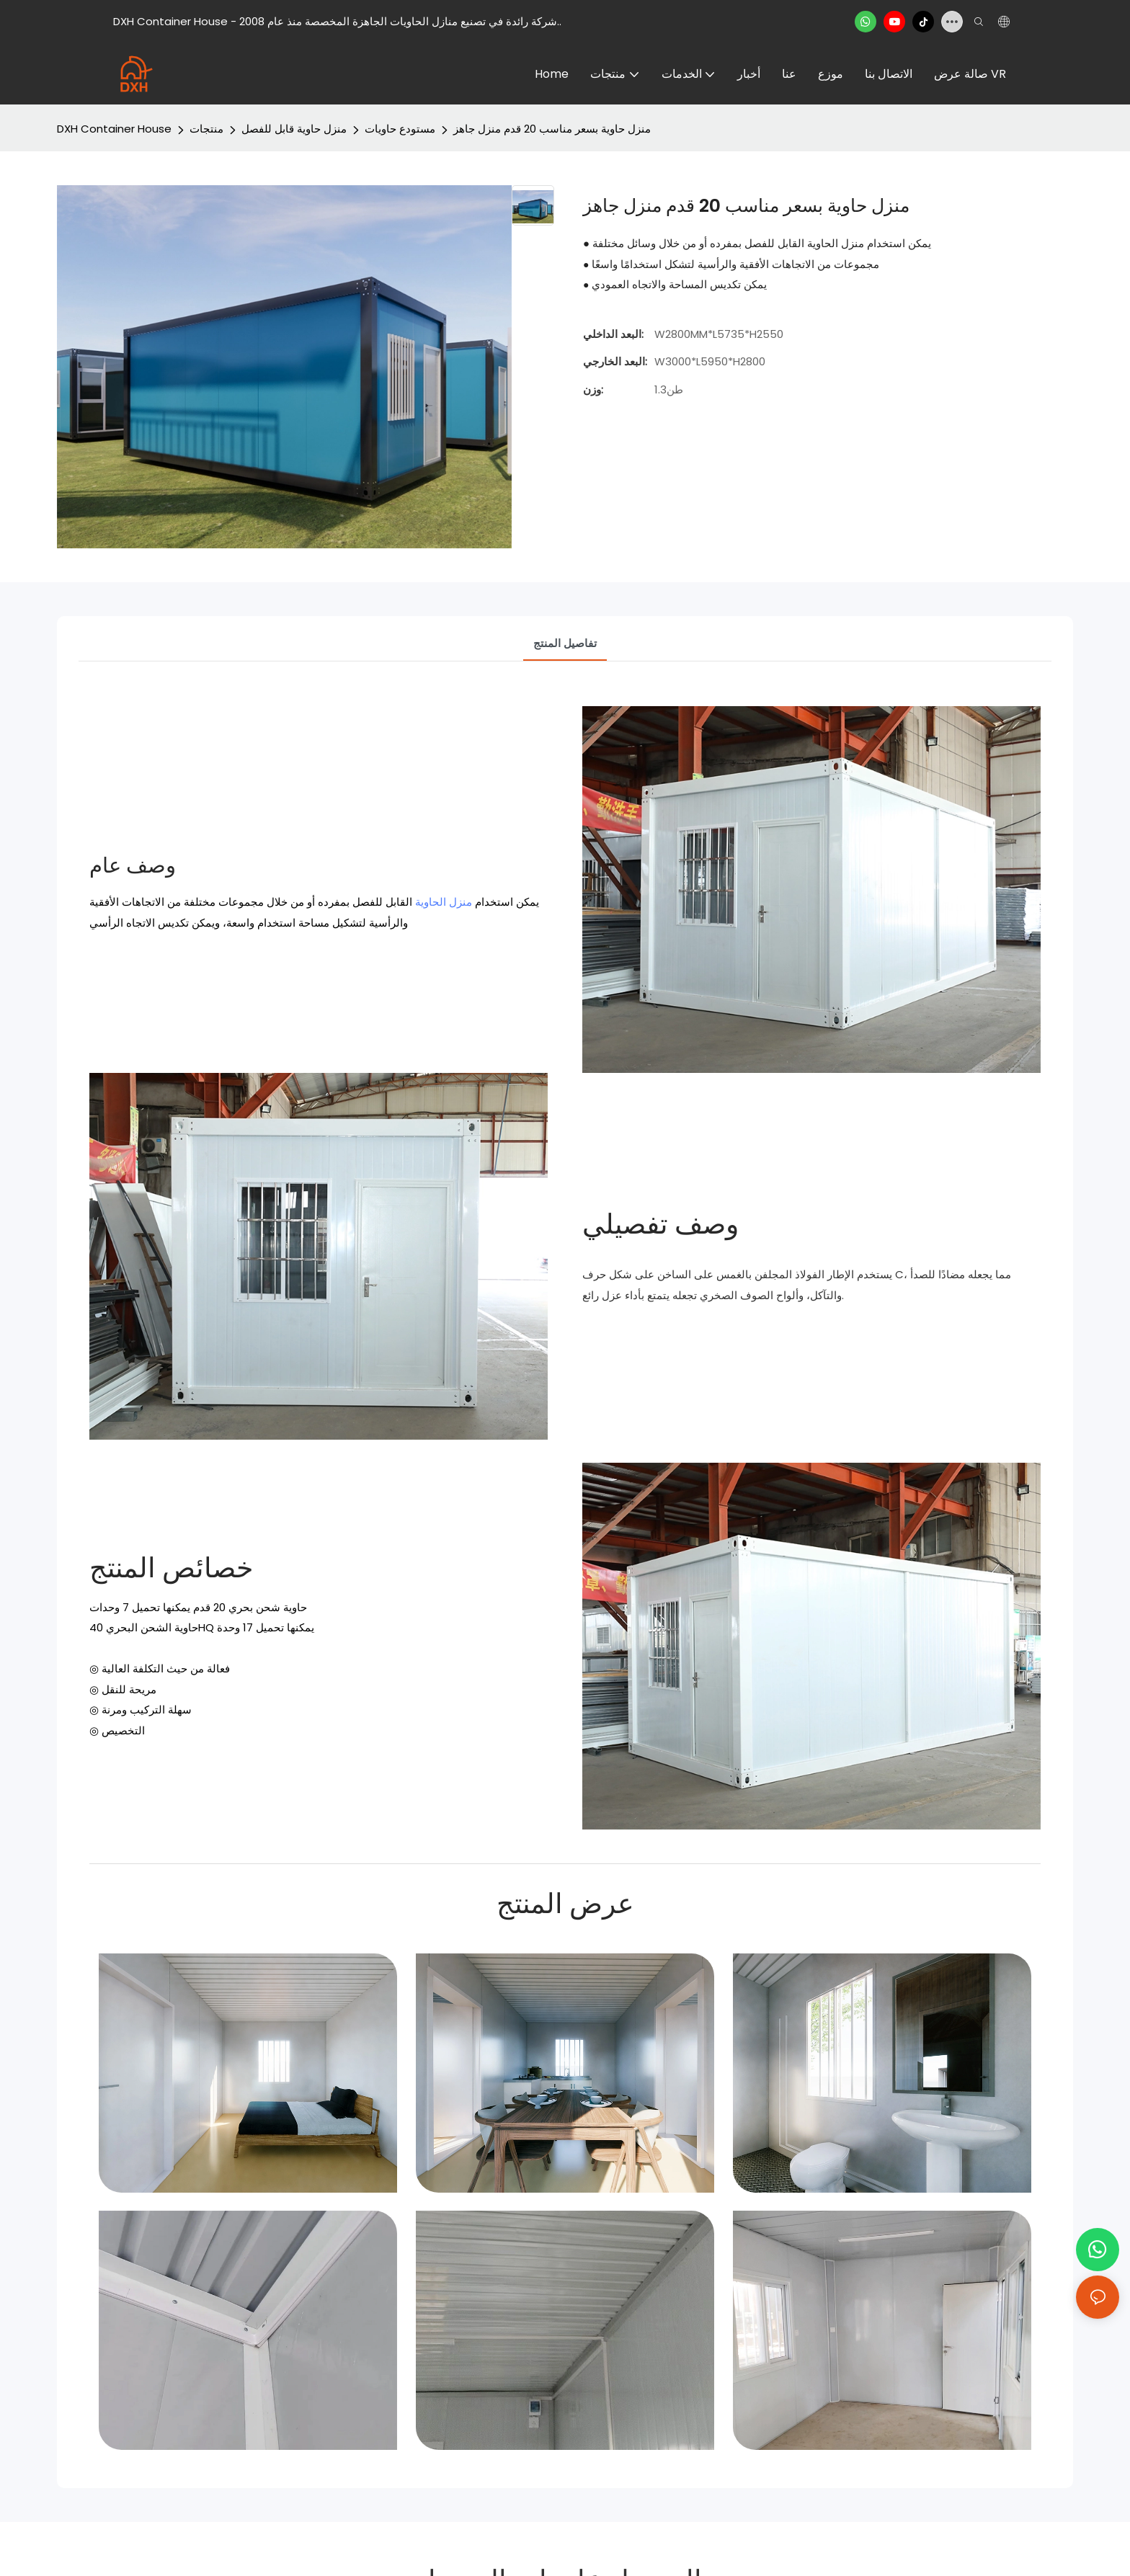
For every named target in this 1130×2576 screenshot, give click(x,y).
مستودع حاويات (400, 128)
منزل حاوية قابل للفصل (294, 128)
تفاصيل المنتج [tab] (565, 643)
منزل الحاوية (443, 901)
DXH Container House (114, 128)
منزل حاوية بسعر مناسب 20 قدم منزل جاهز (552, 128)
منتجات (206, 128)
